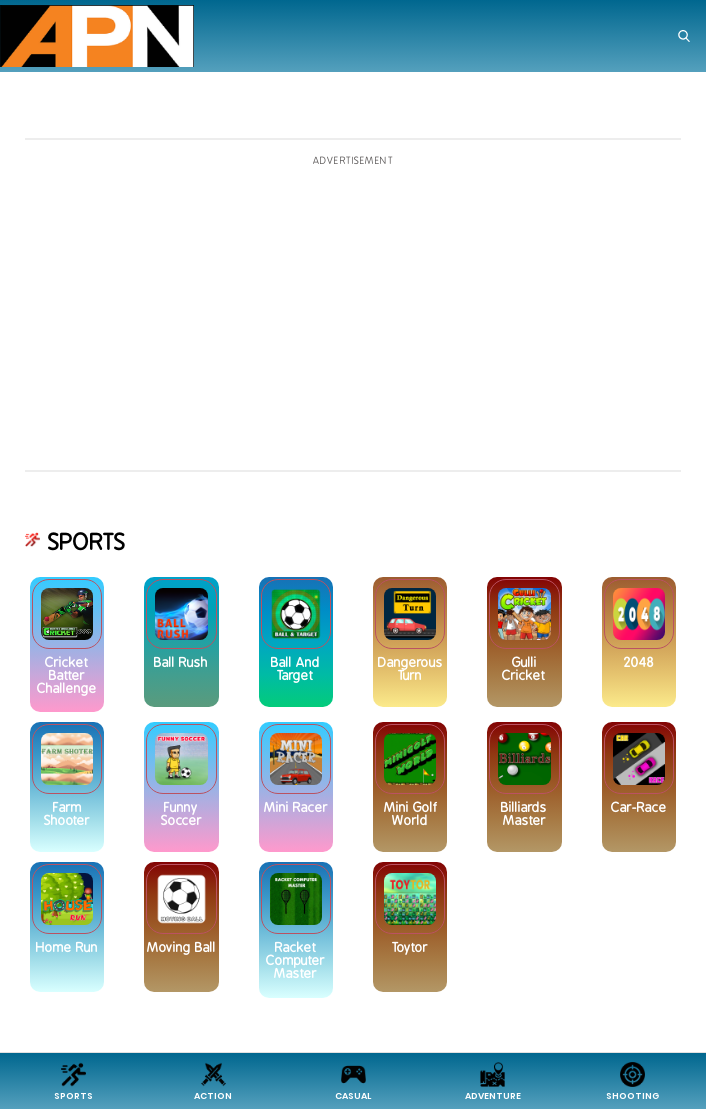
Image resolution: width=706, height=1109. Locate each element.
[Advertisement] (353, 314)
